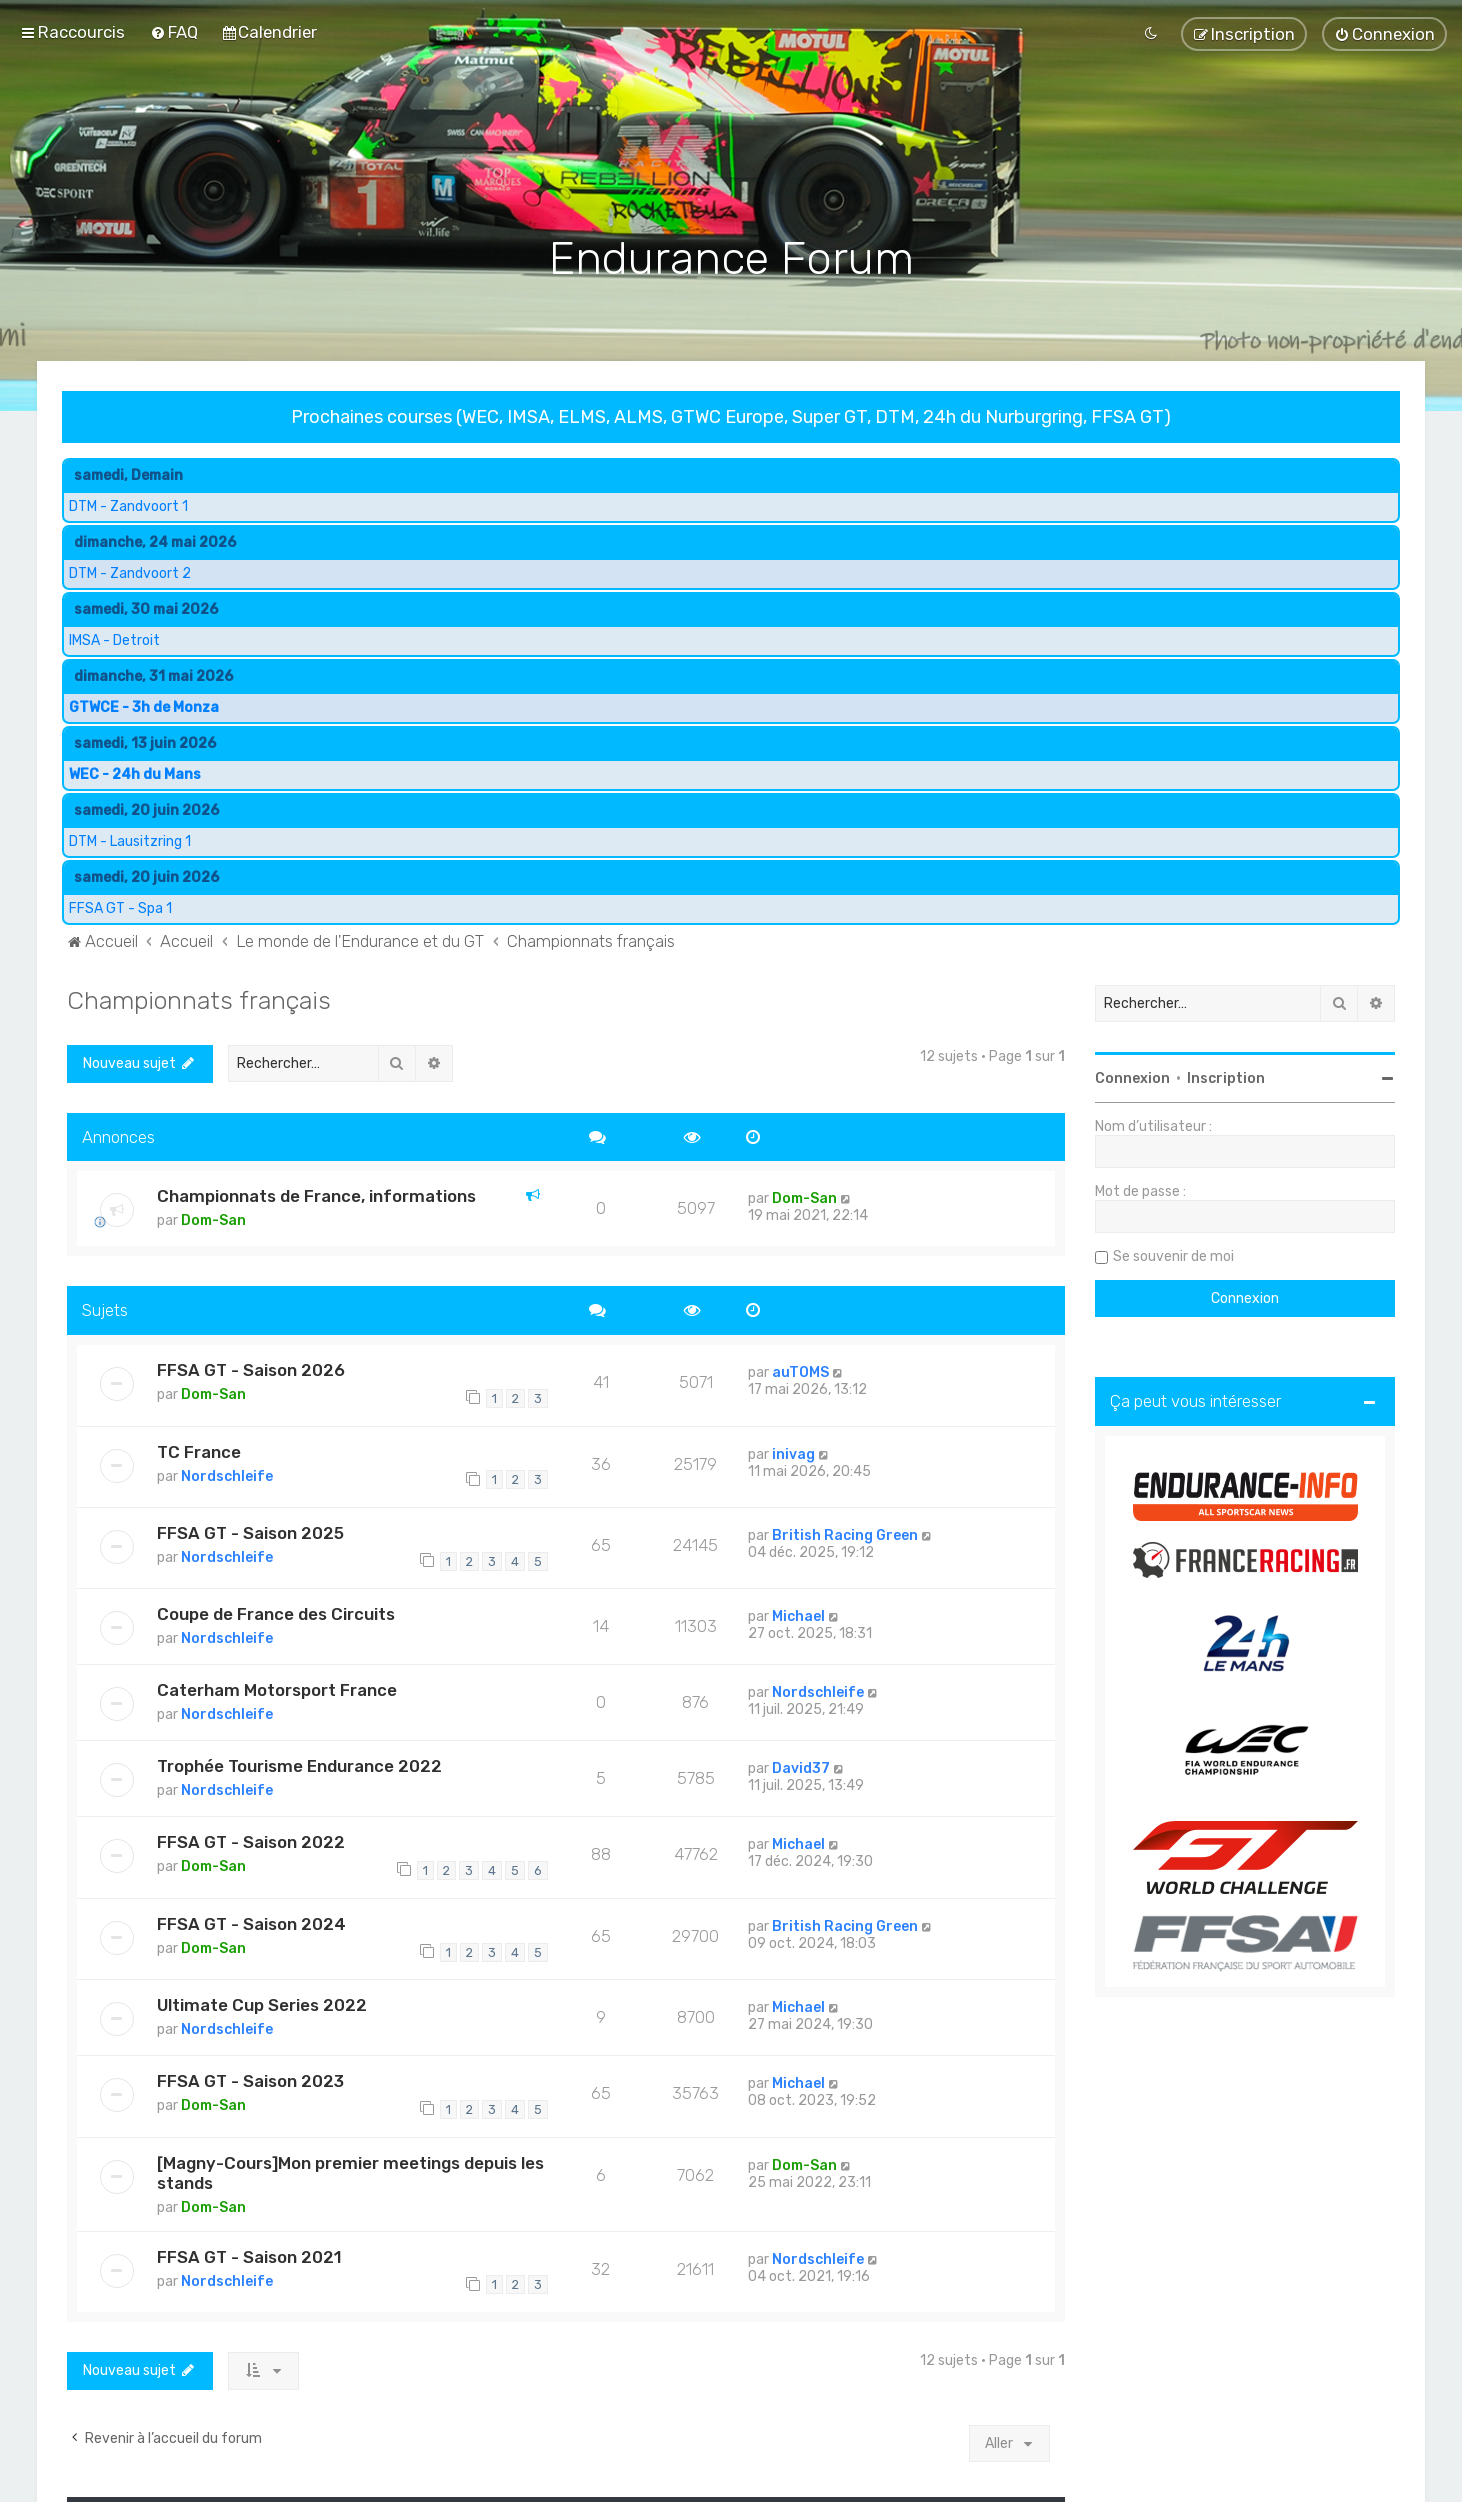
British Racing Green (845, 1532)
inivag (793, 1451)
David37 (801, 1766)
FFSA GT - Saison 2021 (249, 2254)
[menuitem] (174, 32)
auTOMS (800, 1370)
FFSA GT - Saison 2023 (250, 2079)
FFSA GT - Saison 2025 (250, 1530)
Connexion (1132, 1075)
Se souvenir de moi (1173, 1253)
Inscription (1226, 1075)
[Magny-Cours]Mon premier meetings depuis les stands (350, 2170)
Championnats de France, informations (316, 1194)
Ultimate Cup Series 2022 (262, 2003)
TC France (199, 1449)
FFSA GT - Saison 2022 (251, 1840)
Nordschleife (227, 1473)
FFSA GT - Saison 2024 (251, 1921)
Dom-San (213, 1218)
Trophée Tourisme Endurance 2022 (299, 1764)
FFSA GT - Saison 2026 (251, 1368)
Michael (798, 1614)
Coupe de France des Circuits (276, 1612)
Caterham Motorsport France (277, 1688)
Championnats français (199, 997)
